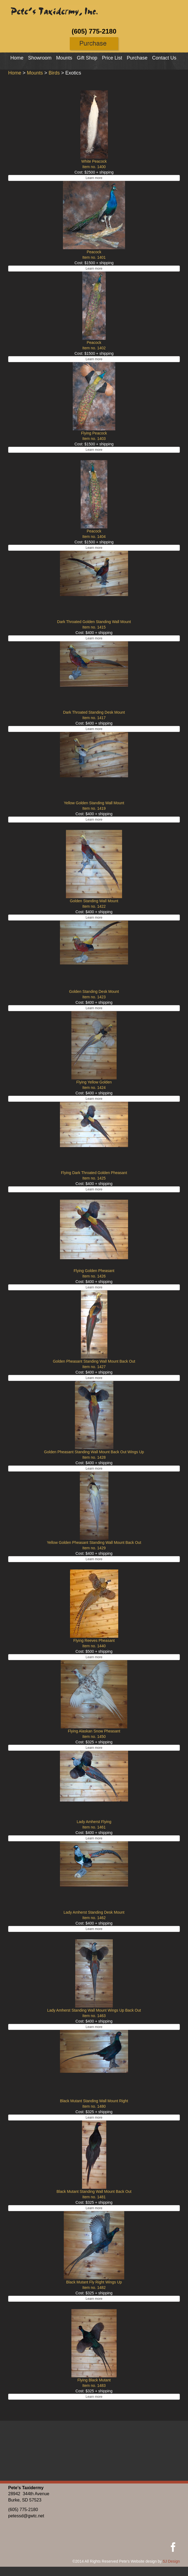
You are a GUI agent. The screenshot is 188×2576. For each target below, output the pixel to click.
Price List (112, 58)
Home (16, 58)
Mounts (64, 58)
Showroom (39, 58)
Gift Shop (87, 58)
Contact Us (164, 58)
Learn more (94, 178)
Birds (54, 73)
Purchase (137, 58)
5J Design (171, 2561)
